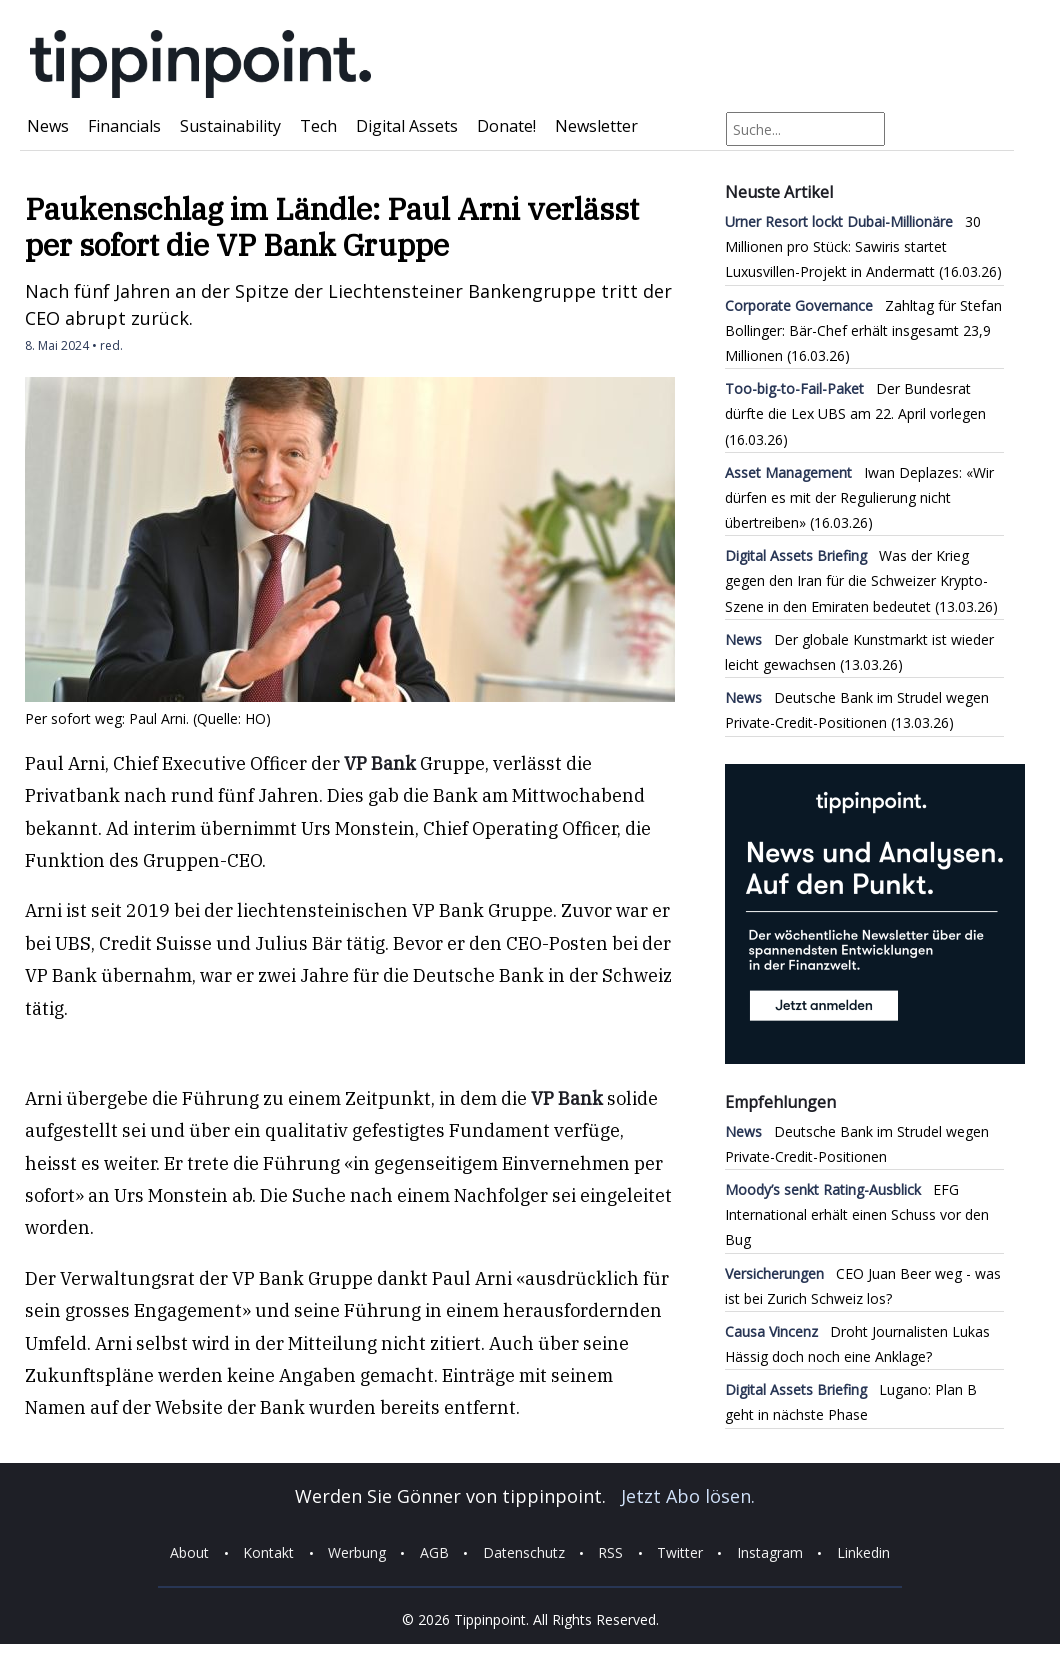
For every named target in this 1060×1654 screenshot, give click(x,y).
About (189, 1553)
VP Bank (380, 763)
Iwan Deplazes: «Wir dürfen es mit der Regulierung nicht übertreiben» (859, 497)
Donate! (506, 126)
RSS (610, 1553)
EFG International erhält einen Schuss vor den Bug (857, 1214)
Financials (124, 126)
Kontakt (268, 1553)
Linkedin (863, 1553)
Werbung (357, 1553)
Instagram (770, 1553)
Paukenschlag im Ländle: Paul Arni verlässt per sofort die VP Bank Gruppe (332, 226)
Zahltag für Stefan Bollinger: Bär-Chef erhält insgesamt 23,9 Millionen (863, 330)
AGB (434, 1553)
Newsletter (596, 126)
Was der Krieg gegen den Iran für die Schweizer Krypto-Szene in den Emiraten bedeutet (856, 580)
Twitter (680, 1553)
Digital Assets (407, 126)
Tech (318, 126)
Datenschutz (524, 1553)
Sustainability (230, 126)
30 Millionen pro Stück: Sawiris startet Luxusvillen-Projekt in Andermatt (853, 246)
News (48, 126)
